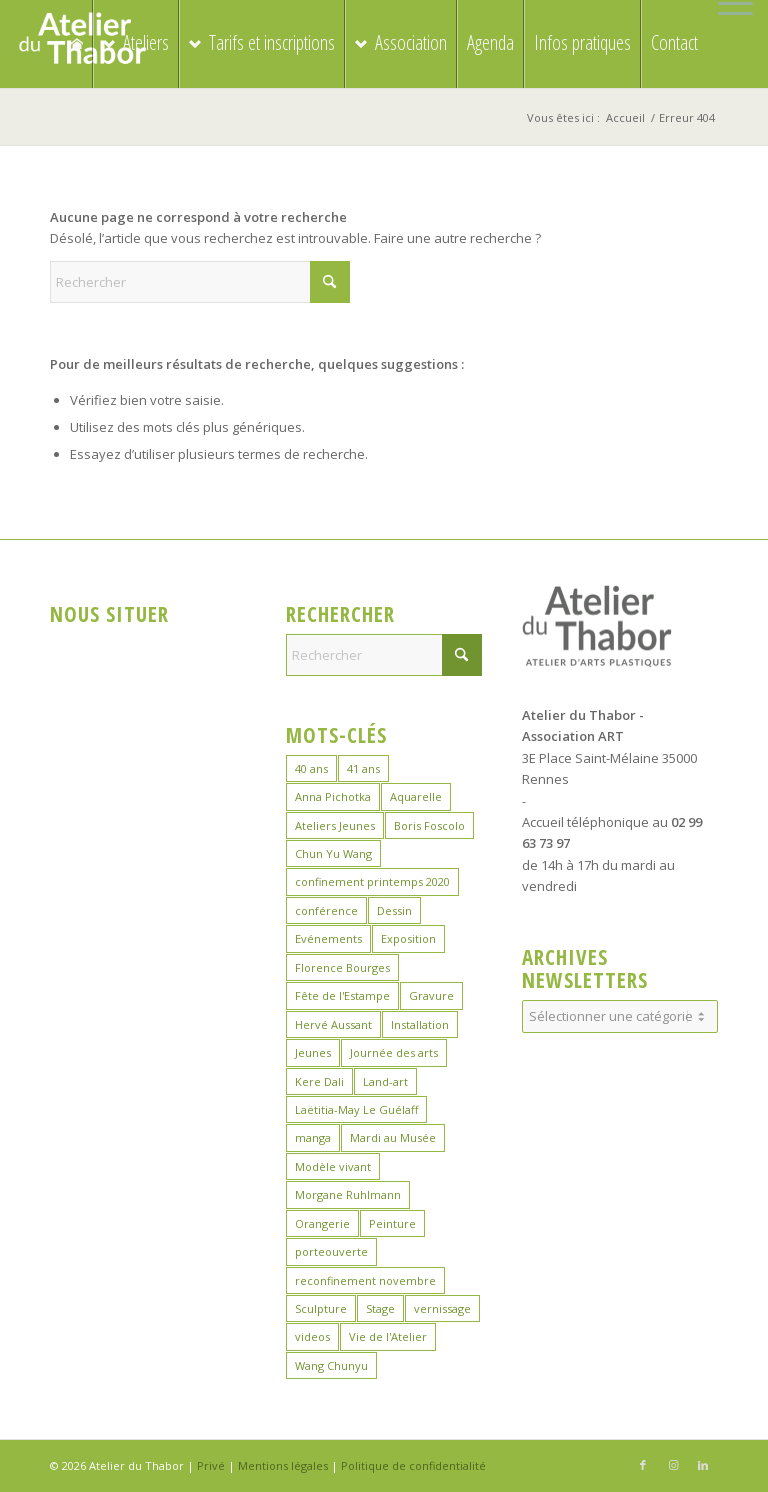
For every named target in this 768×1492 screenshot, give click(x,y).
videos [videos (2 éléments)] (312, 1336)
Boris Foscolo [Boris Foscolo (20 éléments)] (429, 825)
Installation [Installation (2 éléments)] (420, 1024)
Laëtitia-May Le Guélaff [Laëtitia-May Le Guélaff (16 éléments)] (356, 1109)
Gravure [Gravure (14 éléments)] (431, 995)
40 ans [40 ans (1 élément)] (311, 768)
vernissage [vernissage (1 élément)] (442, 1308)
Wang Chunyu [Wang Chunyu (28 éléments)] (331, 1365)
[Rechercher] (200, 282)
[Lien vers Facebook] (643, 1465)
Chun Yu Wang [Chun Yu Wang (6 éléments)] (333, 853)
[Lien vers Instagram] (673, 1465)
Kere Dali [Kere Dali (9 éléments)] (319, 1081)
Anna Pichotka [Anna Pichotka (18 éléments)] (333, 796)
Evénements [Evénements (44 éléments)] (328, 938)
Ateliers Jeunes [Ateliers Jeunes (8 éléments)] (335, 825)
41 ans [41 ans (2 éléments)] (363, 768)
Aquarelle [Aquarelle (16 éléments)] (416, 796)
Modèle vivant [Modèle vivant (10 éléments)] (333, 1166)
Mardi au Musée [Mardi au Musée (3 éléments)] (393, 1137)
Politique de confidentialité (413, 1465)
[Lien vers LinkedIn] (703, 1465)
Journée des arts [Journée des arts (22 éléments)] (394, 1052)
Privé (211, 1465)
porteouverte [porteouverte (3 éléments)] (331, 1251)
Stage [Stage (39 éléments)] (380, 1308)
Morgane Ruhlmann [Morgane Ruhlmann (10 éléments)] (348, 1194)
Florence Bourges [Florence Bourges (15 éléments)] (342, 967)
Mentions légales (283, 1465)
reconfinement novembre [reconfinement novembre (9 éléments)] (365, 1280)
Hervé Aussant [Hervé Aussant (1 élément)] (333, 1024)
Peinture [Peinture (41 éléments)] (392, 1223)
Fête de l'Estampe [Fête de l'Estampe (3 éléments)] (342, 995)
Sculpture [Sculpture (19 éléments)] (321, 1308)
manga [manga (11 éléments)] (313, 1137)
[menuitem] (730, 4)
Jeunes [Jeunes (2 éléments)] (313, 1052)
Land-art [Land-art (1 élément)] (385, 1081)
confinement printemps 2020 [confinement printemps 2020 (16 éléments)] (372, 881)
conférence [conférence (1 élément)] (326, 910)
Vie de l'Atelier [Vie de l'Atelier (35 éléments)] (388, 1336)
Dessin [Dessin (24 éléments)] (394, 910)
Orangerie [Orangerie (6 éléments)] (322, 1223)
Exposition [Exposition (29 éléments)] (408, 938)
